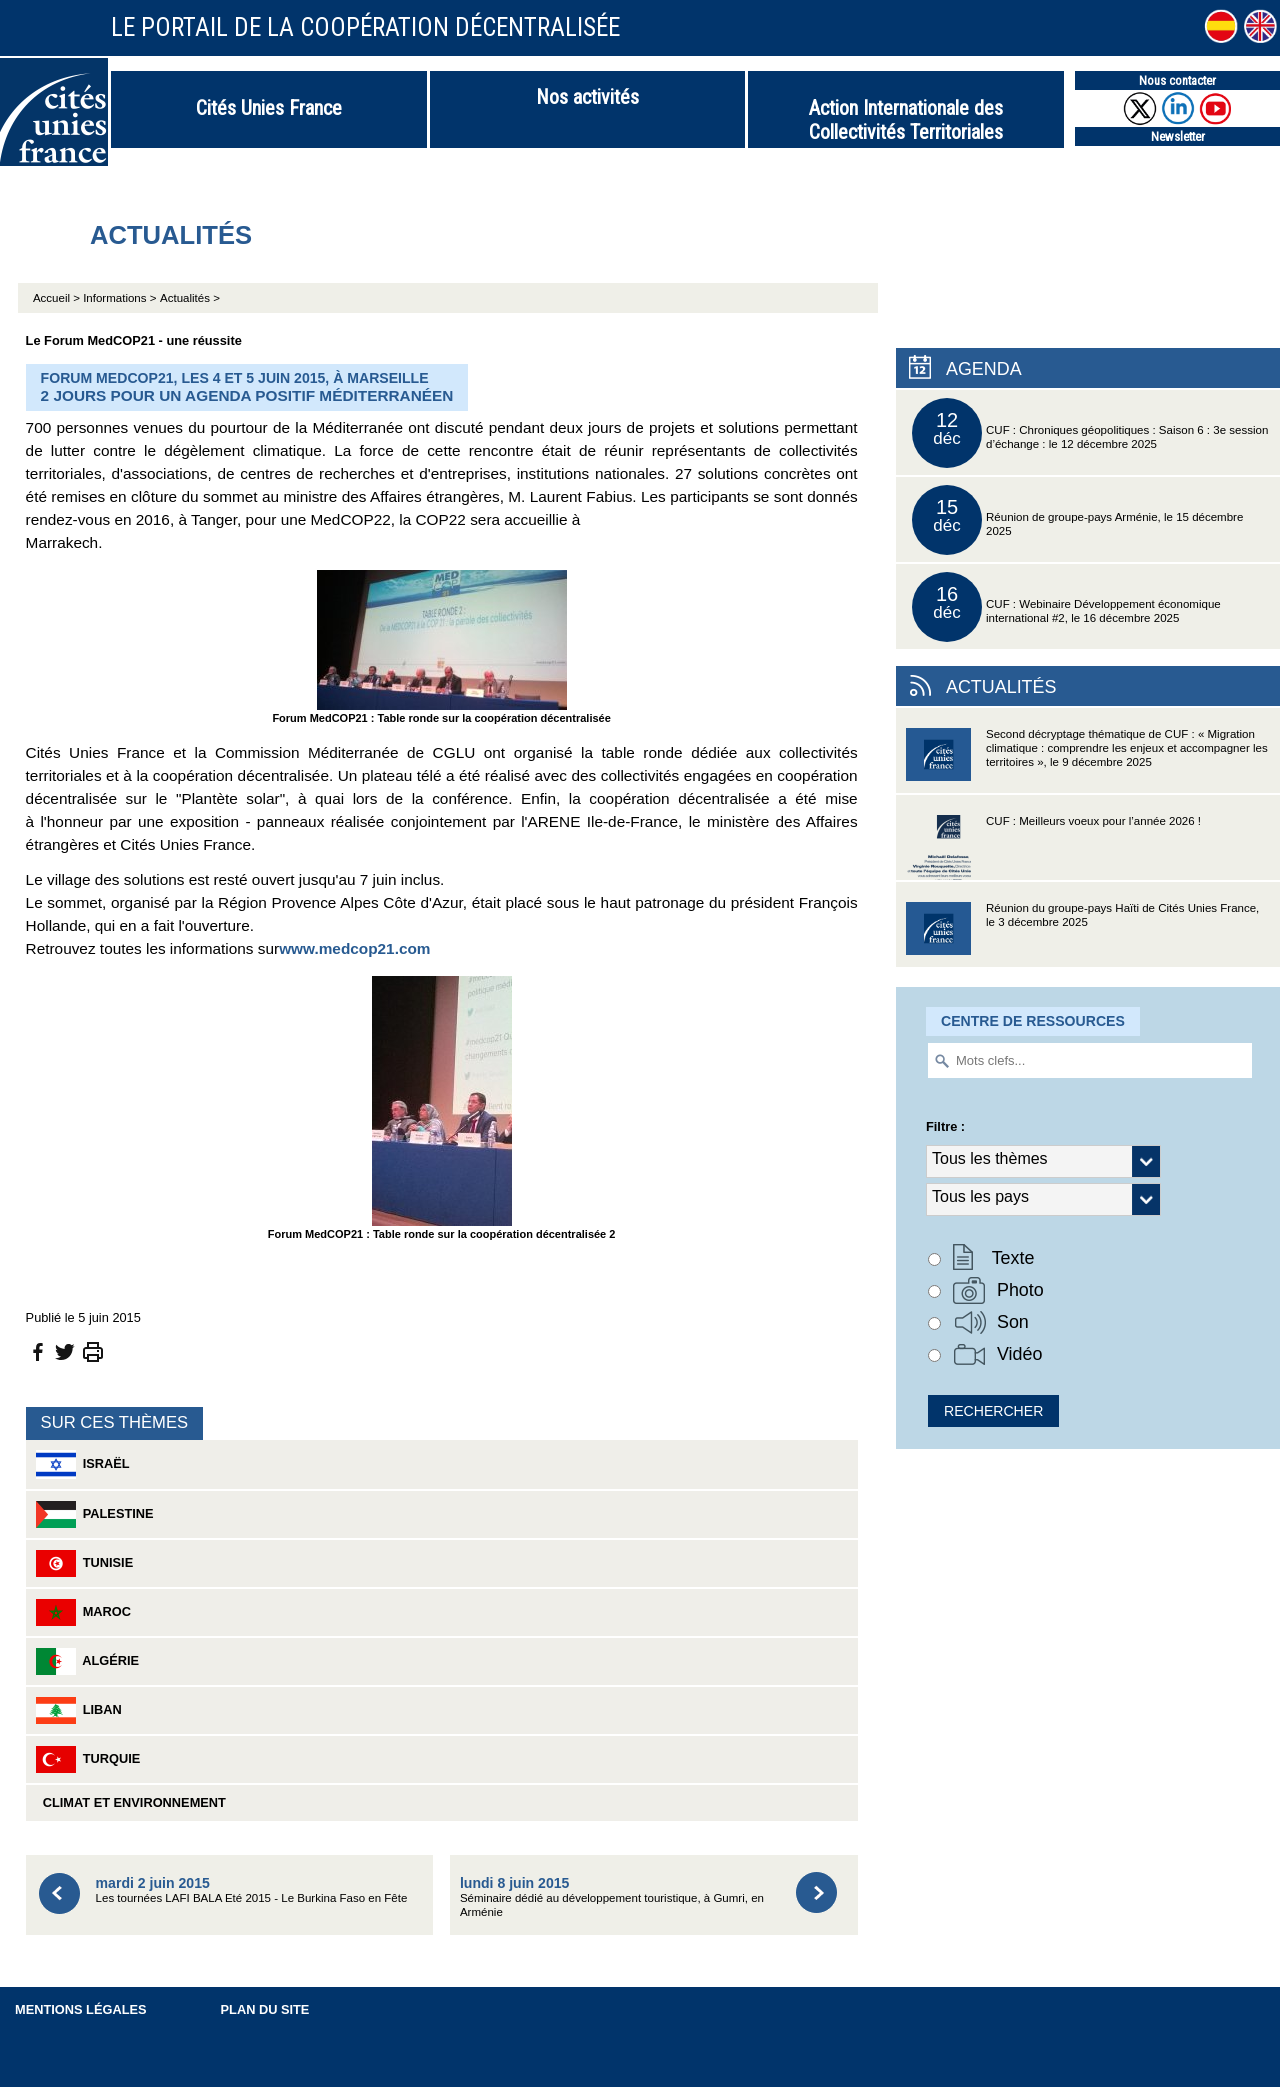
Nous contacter (1177, 80)
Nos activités (587, 97)
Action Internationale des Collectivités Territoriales (906, 120)
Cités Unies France (269, 108)
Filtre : (945, 1126)
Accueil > (58, 298)
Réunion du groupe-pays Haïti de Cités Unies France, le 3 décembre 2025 (1082, 934)
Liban (79, 1710)
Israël (83, 1464)
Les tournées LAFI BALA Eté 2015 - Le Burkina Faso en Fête (252, 1889)
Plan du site (265, 2009)
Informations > (119, 298)
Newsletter (1178, 136)
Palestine (95, 1514)
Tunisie (85, 1563)
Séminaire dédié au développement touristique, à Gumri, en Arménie (612, 1896)
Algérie (88, 1661)
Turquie (88, 1759)
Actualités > (190, 298)
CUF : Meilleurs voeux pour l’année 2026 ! (1053, 847)
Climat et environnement (131, 1802)
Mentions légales (81, 2009)
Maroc (83, 1612)
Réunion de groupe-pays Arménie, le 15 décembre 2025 (1077, 520)
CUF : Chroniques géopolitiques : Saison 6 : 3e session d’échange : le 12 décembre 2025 (1090, 433)
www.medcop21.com (354, 948)
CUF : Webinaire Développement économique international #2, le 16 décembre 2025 (1066, 607)
